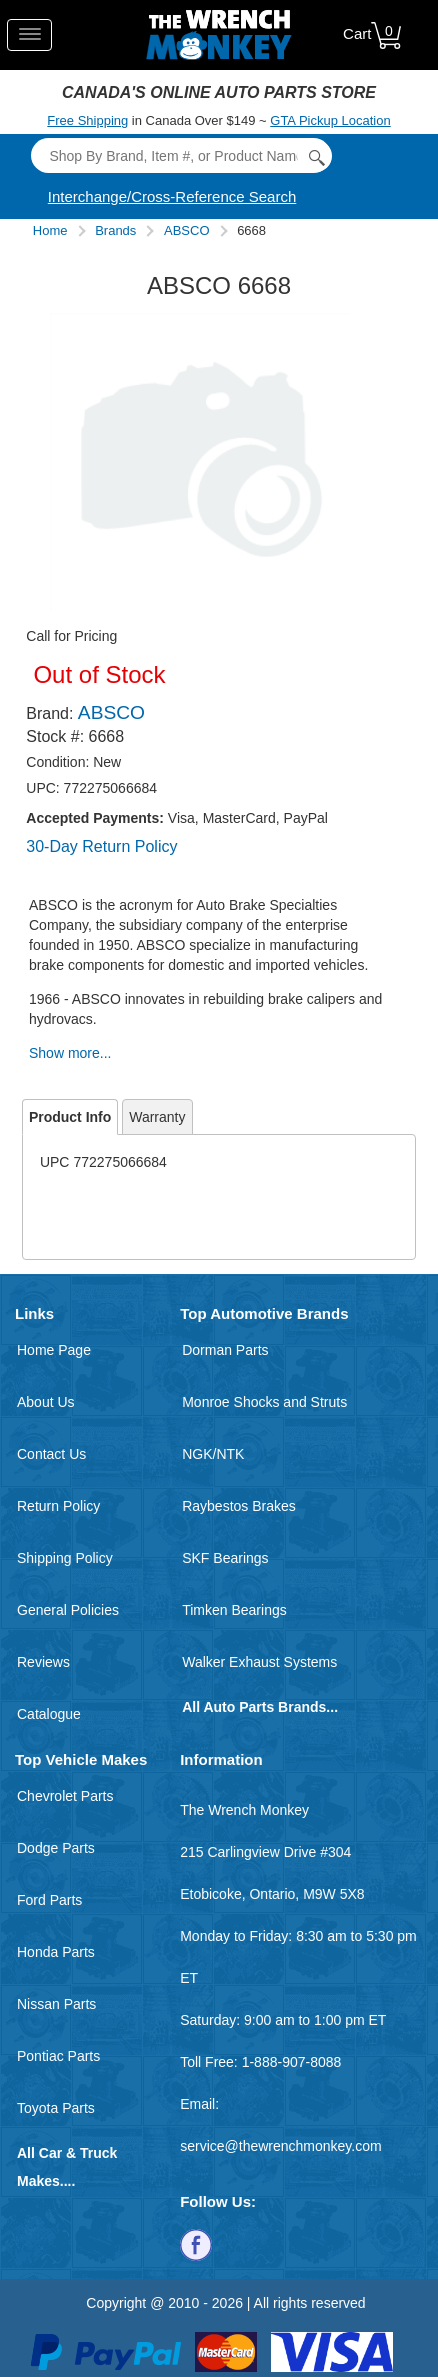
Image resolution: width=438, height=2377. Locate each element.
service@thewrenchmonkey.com (280, 2146)
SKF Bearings (225, 1558)
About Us (46, 1402)
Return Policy (58, 1506)
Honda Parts (56, 1952)
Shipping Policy (65, 1558)
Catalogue (49, 1714)
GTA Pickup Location (330, 120)
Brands (115, 230)
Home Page (54, 1350)
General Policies (68, 1610)
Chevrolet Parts (65, 1796)
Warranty (157, 1117)
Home (50, 230)
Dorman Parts (225, 1350)
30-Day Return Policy (101, 846)
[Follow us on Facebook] (196, 2244)
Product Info (70, 1117)
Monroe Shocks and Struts (264, 1402)
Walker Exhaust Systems (259, 1662)
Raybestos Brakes (239, 1506)
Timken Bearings (234, 1610)
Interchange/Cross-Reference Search (172, 196)
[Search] (181, 155)
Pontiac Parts (58, 2056)
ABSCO (187, 230)
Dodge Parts (56, 1848)
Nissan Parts (56, 2004)
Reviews (43, 1662)
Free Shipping (87, 120)
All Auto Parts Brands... (260, 1707)
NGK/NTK (213, 1454)
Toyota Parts (56, 2108)
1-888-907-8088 (292, 2062)
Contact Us (51, 1454)
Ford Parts (49, 1900)
